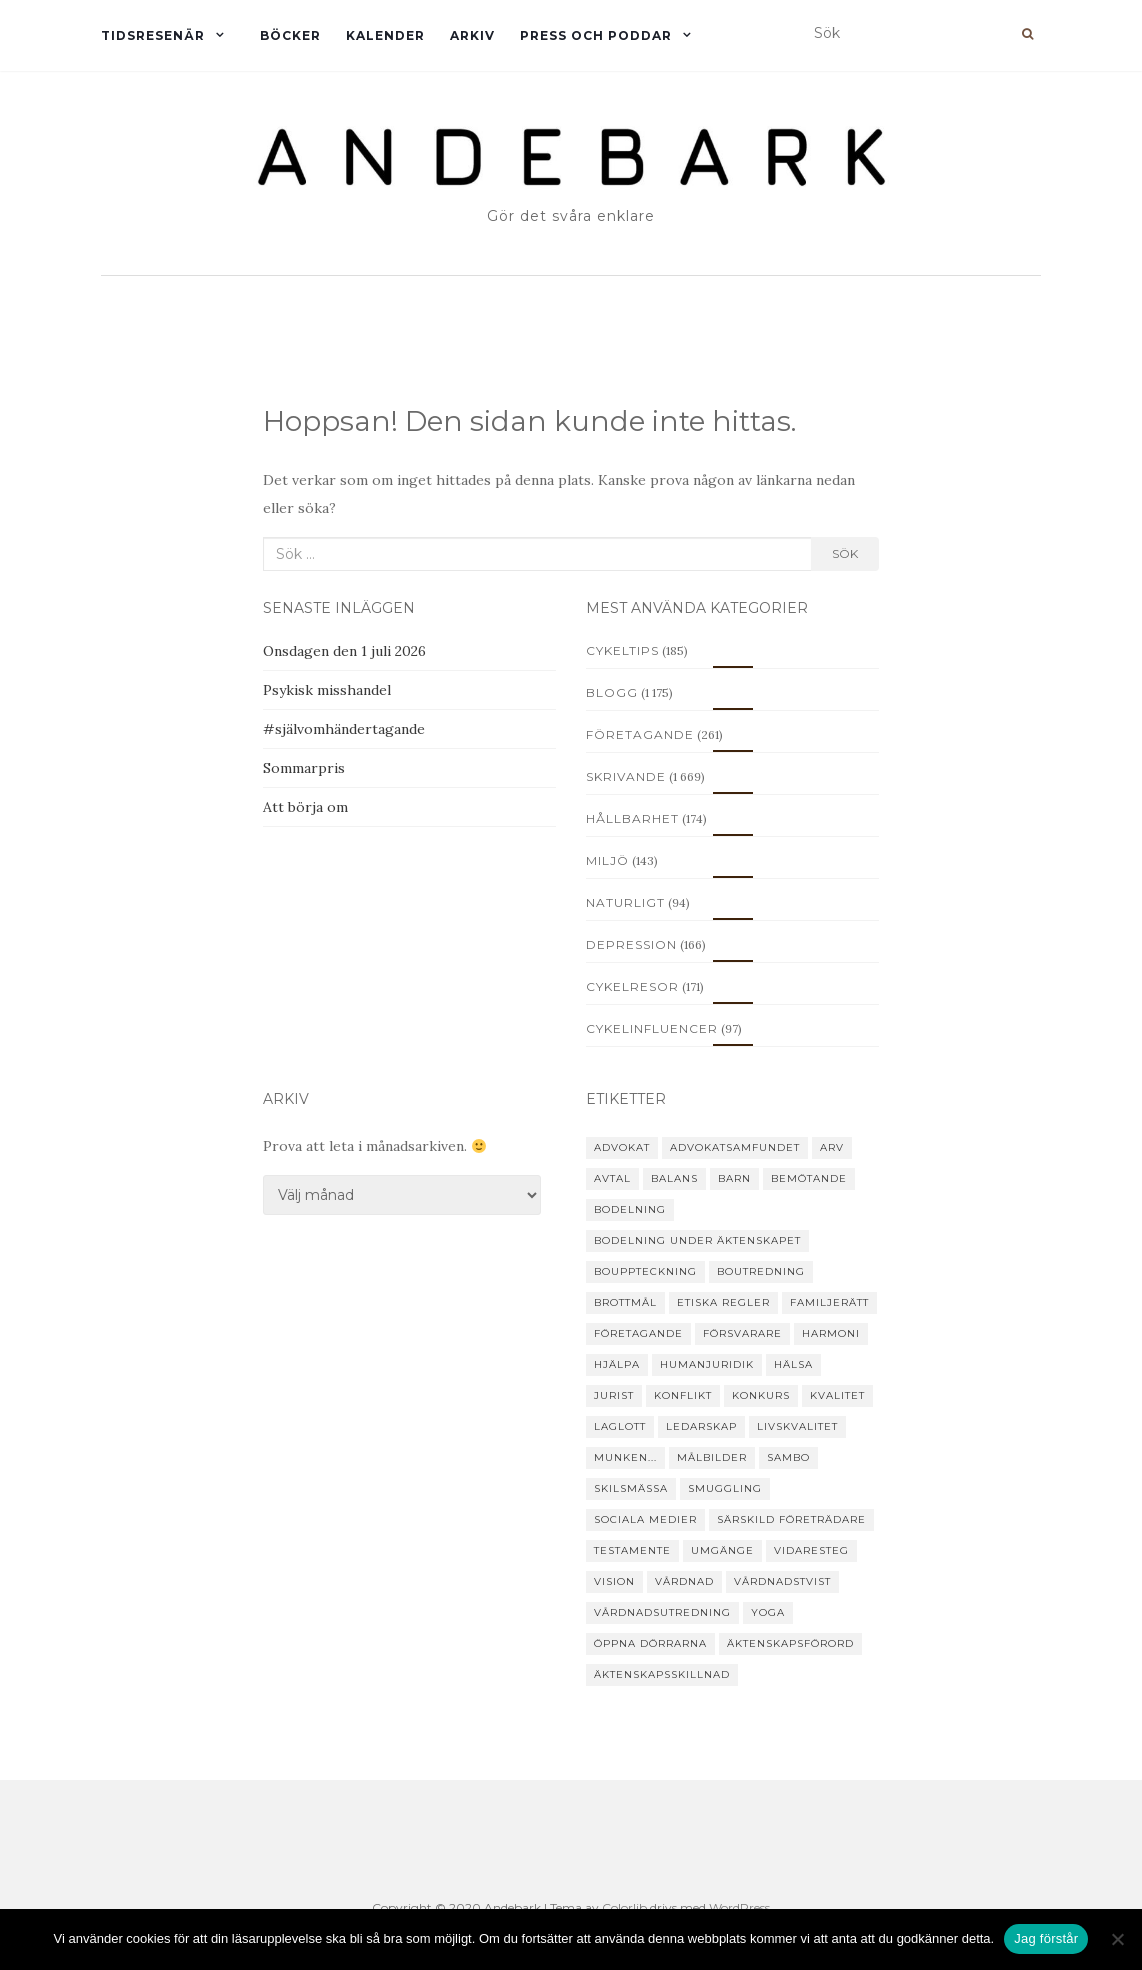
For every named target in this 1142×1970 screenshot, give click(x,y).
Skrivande (626, 776)
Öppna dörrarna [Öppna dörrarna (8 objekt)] (650, 1643)
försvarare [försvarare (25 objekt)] (742, 1333)
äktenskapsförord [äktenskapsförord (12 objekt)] (790, 1643)
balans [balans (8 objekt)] (674, 1178)
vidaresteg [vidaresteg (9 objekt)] (811, 1550)
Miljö (607, 860)
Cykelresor (632, 986)
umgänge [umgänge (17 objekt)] (722, 1550)
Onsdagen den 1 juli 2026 (344, 651)
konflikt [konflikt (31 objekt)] (683, 1395)
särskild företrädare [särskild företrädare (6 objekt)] (791, 1519)
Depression (631, 944)
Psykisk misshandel (327, 690)
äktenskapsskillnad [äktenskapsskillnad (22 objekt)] (662, 1674)
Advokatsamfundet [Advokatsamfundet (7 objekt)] (735, 1147)
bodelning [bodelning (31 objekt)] (630, 1209)
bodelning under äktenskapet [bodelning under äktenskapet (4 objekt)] (697, 1240)
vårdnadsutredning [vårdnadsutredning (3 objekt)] (662, 1612)
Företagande (640, 734)
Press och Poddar (596, 35)
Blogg (612, 692)
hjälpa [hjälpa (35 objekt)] (617, 1364)
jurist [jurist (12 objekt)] (614, 1395)
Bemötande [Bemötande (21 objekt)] (809, 1178)
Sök (845, 553)
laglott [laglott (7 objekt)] (620, 1426)
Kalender (385, 35)
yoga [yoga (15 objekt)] (768, 1612)
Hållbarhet (632, 818)
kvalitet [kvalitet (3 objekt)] (837, 1395)
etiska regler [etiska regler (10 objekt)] (723, 1302)
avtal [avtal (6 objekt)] (612, 1178)
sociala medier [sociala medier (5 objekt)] (645, 1519)
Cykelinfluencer (652, 1028)
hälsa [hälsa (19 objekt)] (793, 1364)
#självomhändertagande (344, 729)
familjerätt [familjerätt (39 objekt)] (829, 1302)
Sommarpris (304, 768)
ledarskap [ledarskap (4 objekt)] (701, 1426)
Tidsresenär (153, 35)
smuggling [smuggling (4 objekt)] (725, 1488)
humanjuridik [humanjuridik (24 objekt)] (707, 1364)
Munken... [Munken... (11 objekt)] (625, 1457)
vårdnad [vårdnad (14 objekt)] (684, 1581)
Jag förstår (1046, 1938)
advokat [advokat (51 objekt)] (622, 1147)
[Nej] (1117, 1939)
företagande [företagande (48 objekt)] (638, 1333)
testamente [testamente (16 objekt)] (632, 1550)
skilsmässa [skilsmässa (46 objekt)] (631, 1488)
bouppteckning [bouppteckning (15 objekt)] (645, 1271)
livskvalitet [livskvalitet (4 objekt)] (797, 1426)
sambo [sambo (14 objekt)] (788, 1457)
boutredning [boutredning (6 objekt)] (761, 1271)
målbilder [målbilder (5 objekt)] (712, 1457)
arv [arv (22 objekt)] (832, 1147)
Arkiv (472, 35)
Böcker (290, 35)
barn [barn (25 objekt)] (734, 1178)
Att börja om (305, 807)
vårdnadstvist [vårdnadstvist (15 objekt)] (782, 1581)
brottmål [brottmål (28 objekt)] (625, 1302)
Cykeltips (622, 650)
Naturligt (625, 902)
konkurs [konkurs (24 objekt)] (761, 1395)
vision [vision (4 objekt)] (614, 1581)
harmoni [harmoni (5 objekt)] (831, 1333)
